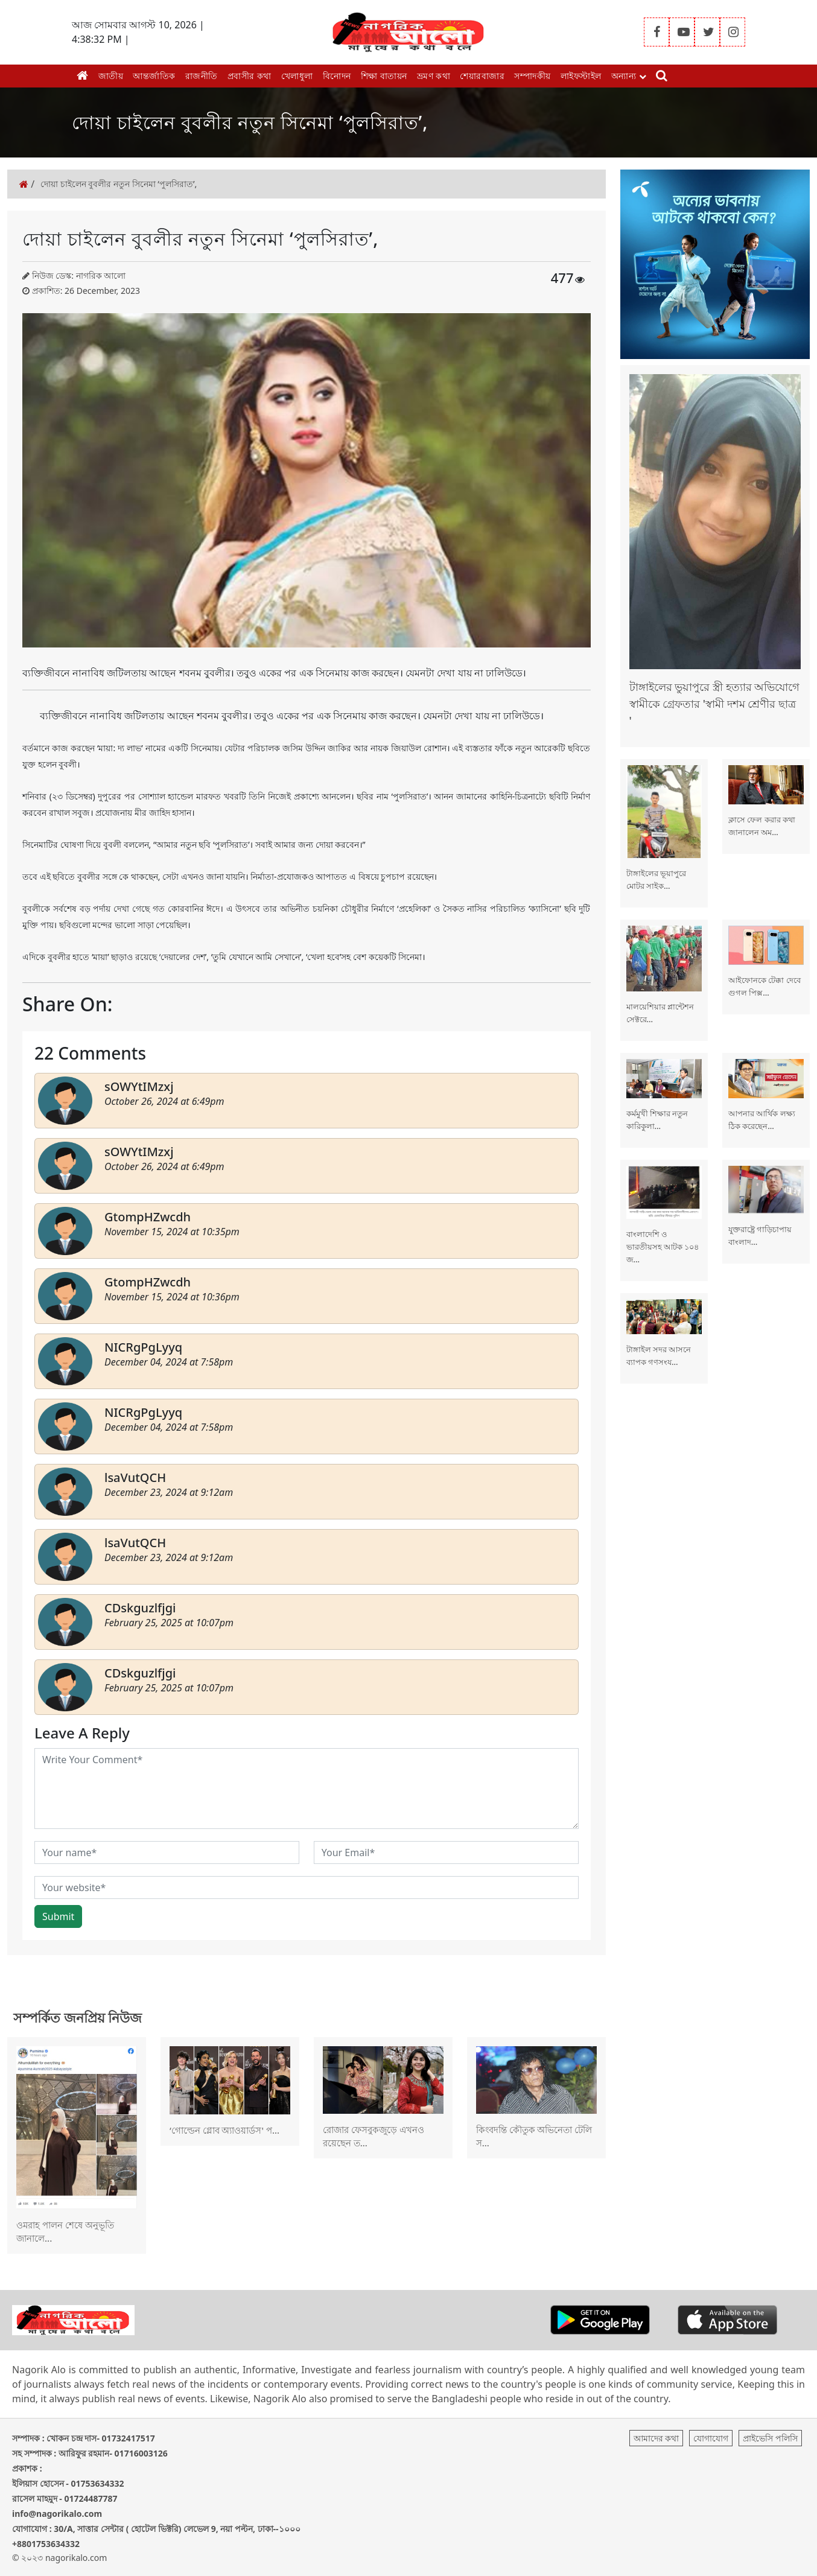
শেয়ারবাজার (482, 75)
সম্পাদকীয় (532, 75)
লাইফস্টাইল (581, 75)
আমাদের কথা (656, 2438)
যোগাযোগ (710, 2438)
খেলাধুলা (297, 75)
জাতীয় (111, 75)
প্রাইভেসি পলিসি (770, 2438)
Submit (58, 1916)
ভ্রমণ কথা (434, 75)
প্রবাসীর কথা (249, 75)
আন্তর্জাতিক (154, 75)
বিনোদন (337, 75)
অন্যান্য (628, 75)
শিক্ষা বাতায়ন (384, 75)
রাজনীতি (201, 75)
